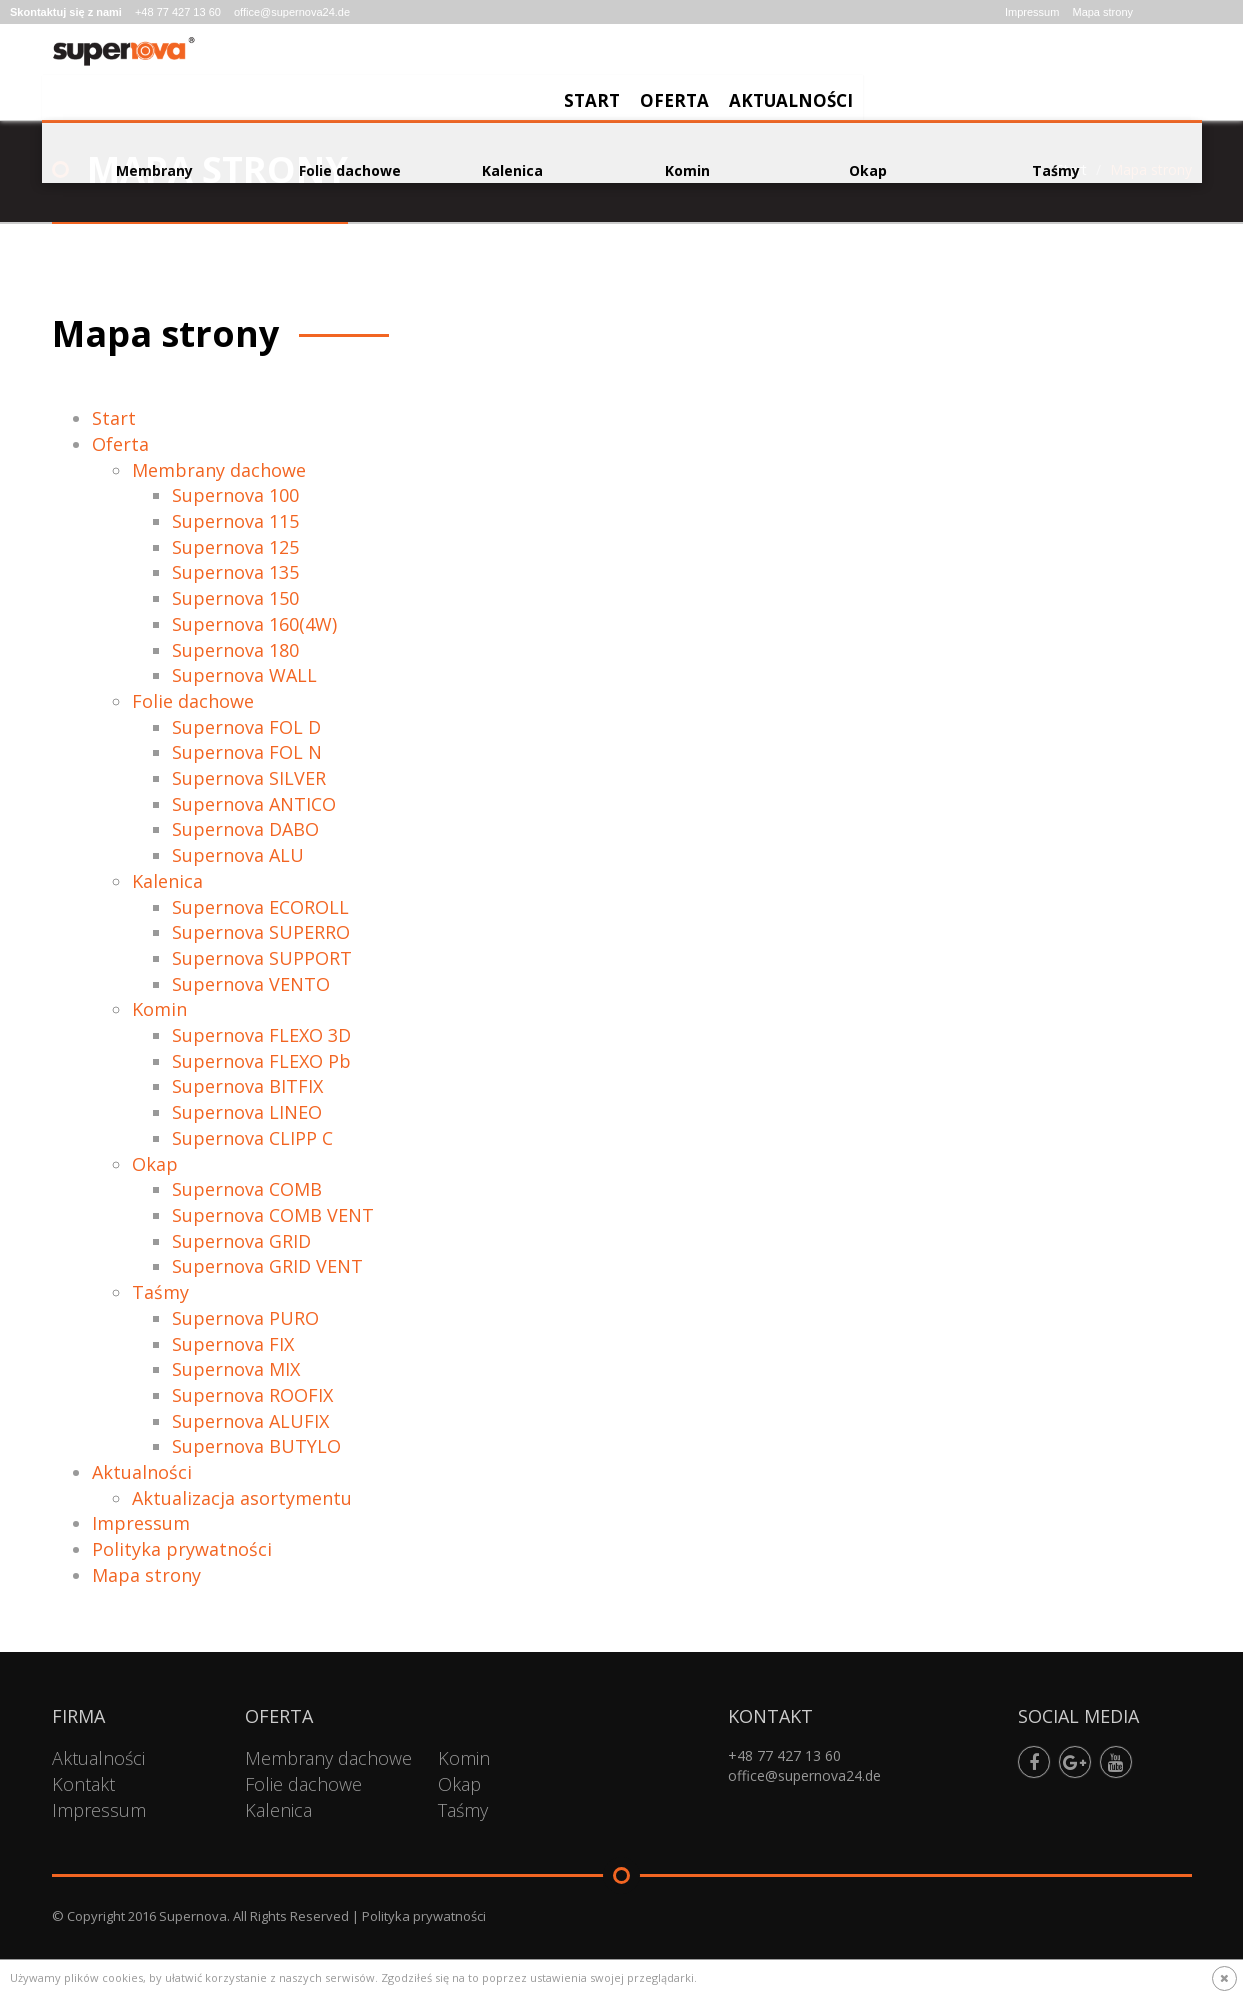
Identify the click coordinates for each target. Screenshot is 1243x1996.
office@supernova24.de (292, 12)
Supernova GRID (241, 1241)
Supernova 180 (235, 650)
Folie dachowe (193, 701)
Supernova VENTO (251, 984)
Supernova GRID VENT (267, 1266)
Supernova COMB (247, 1189)
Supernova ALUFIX (250, 1421)
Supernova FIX (233, 1344)
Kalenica (167, 881)
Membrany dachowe (219, 470)
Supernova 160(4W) (254, 624)
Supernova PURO (245, 1318)
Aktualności (1129, 75)
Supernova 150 (235, 598)
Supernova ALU (238, 855)
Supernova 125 (235, 547)
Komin (159, 1009)
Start (930, 75)
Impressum (1032, 12)
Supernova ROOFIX (252, 1395)
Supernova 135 (235, 572)
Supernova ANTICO (254, 804)
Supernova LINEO (247, 1112)
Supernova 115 (235, 521)
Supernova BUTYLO (256, 1446)
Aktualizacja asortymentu (242, 1498)
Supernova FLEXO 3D (261, 1035)
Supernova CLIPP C (252, 1138)
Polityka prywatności (182, 1549)
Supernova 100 (235, 495)
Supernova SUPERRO (261, 932)
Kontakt (83, 1784)
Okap (155, 1164)
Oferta (1012, 75)
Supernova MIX (236, 1369)
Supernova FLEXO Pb (261, 1061)
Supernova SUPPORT (262, 958)
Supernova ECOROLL (260, 907)
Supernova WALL (244, 675)
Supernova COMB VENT (273, 1215)
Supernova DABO (245, 829)
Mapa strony (1102, 12)
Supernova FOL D (246, 727)
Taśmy (160, 1292)
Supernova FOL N (247, 752)
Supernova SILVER (249, 778)
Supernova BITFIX (247, 1086)
